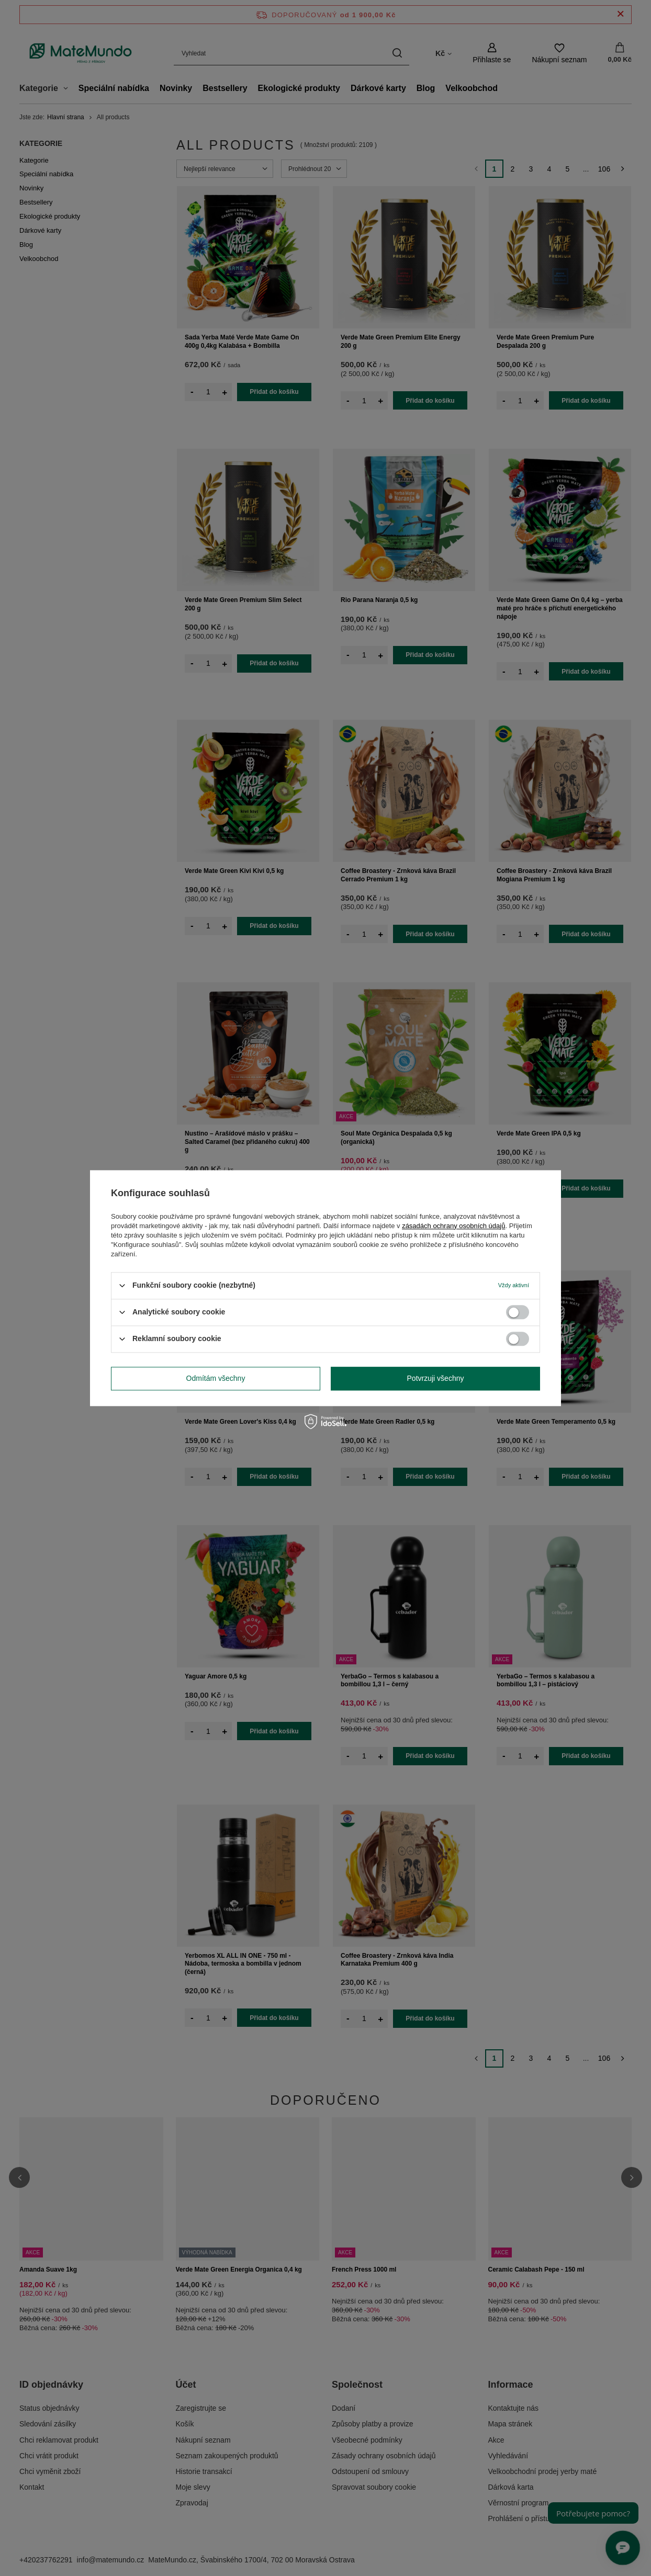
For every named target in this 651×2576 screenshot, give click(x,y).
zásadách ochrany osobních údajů (453, 1226)
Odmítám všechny (215, 1378)
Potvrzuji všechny (435, 1378)
